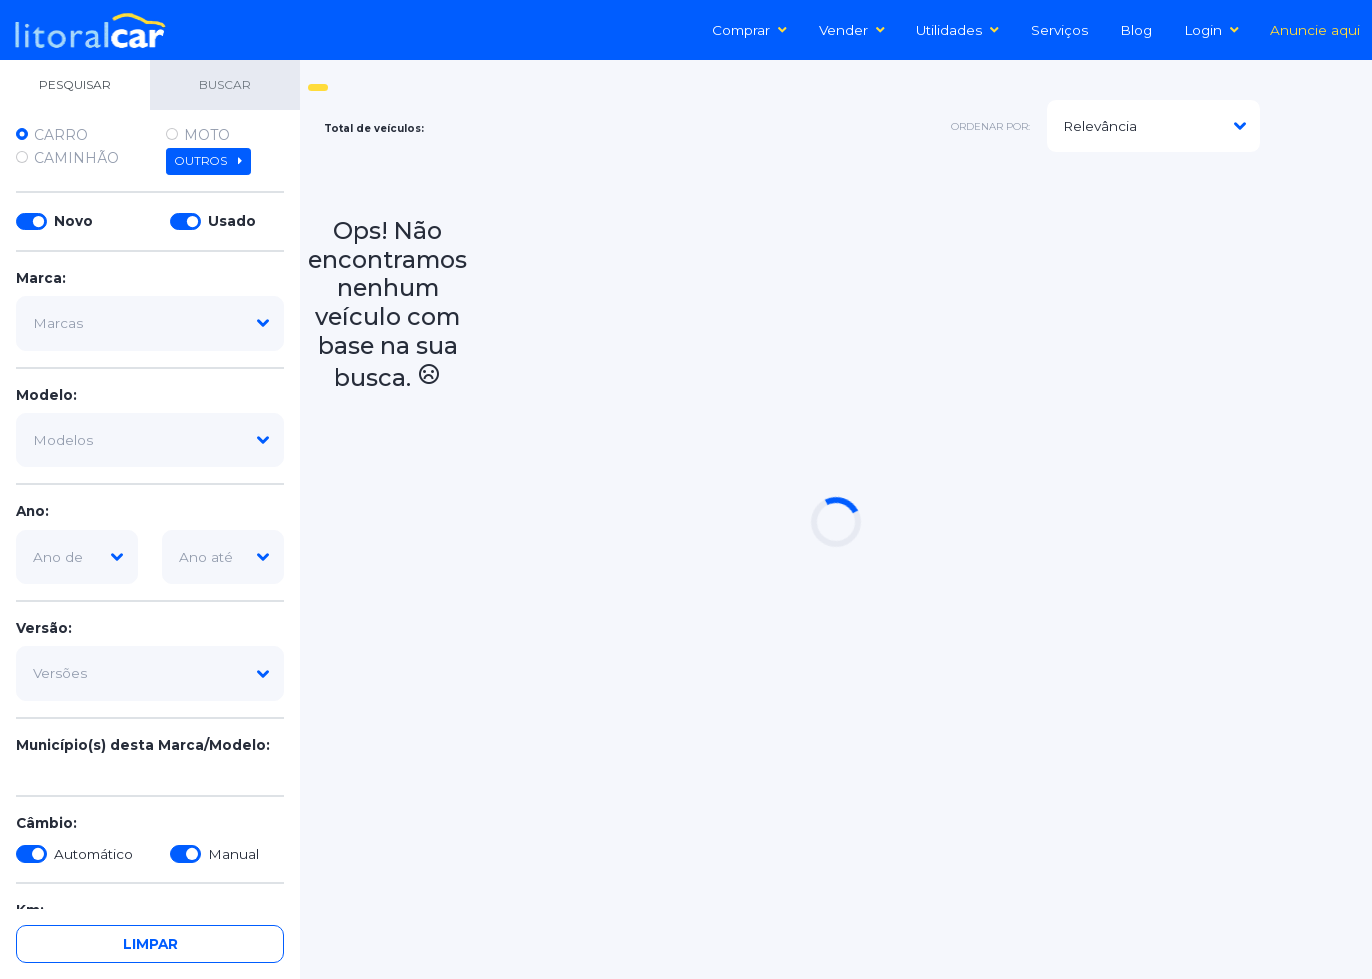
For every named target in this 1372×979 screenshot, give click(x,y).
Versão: (44, 628)
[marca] (150, 323)
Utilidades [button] (957, 30)
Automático (93, 854)
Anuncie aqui (1315, 30)
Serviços (1059, 30)
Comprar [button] (749, 30)
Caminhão (76, 158)
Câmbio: (46, 823)
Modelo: (46, 395)
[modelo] (150, 440)
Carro (61, 135)
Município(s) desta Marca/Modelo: (143, 745)
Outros (208, 161)
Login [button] (1211, 30)
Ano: (32, 511)
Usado (232, 221)
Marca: (41, 278)
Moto (207, 135)
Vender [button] (852, 30)
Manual (233, 854)
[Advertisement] (919, 309)
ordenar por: (990, 126)
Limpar (150, 944)
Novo (73, 221)
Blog (1136, 30)
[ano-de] (77, 557)
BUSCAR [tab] (225, 84)
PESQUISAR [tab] (75, 84)
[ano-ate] (223, 557)
